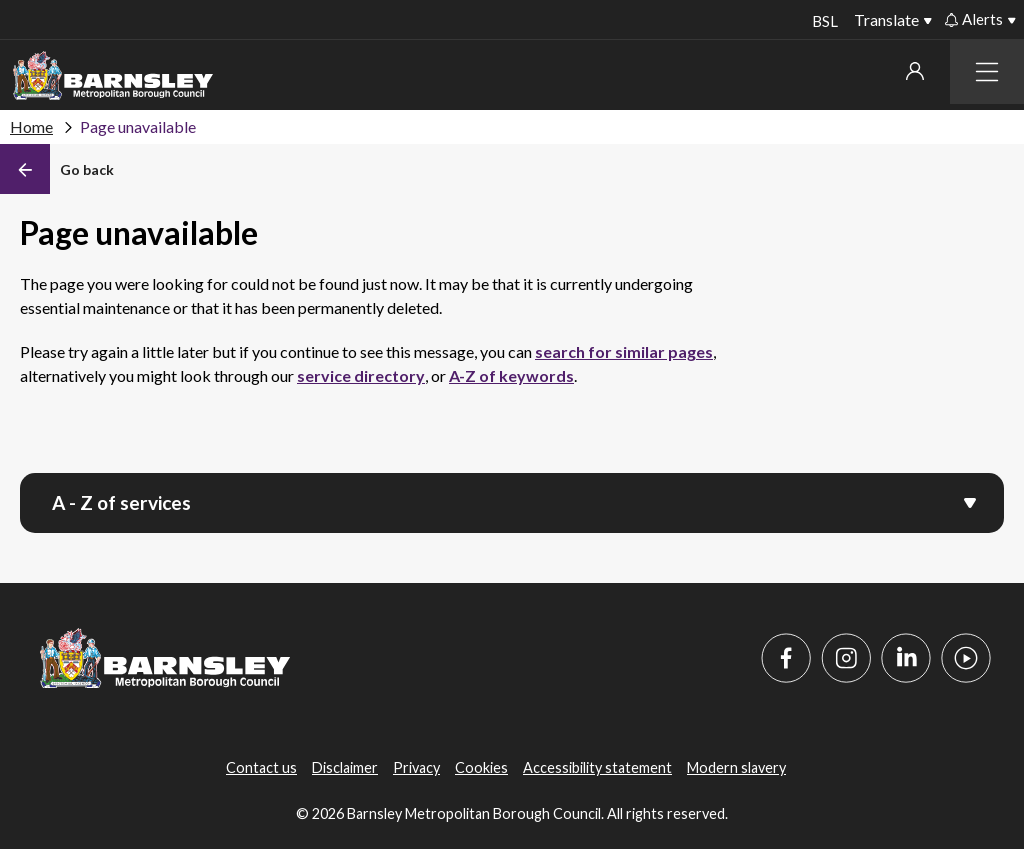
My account (915, 71)
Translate (886, 19)
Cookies (481, 767)
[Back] (57, 169)
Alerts (974, 19)
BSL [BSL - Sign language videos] (823, 21)
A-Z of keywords (511, 375)
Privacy (416, 767)
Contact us (261, 767)
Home (31, 126)
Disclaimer (345, 767)
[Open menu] (970, 501)
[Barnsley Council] (113, 76)
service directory (361, 375)
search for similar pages (624, 351)
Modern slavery (736, 767)
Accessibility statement (597, 767)
